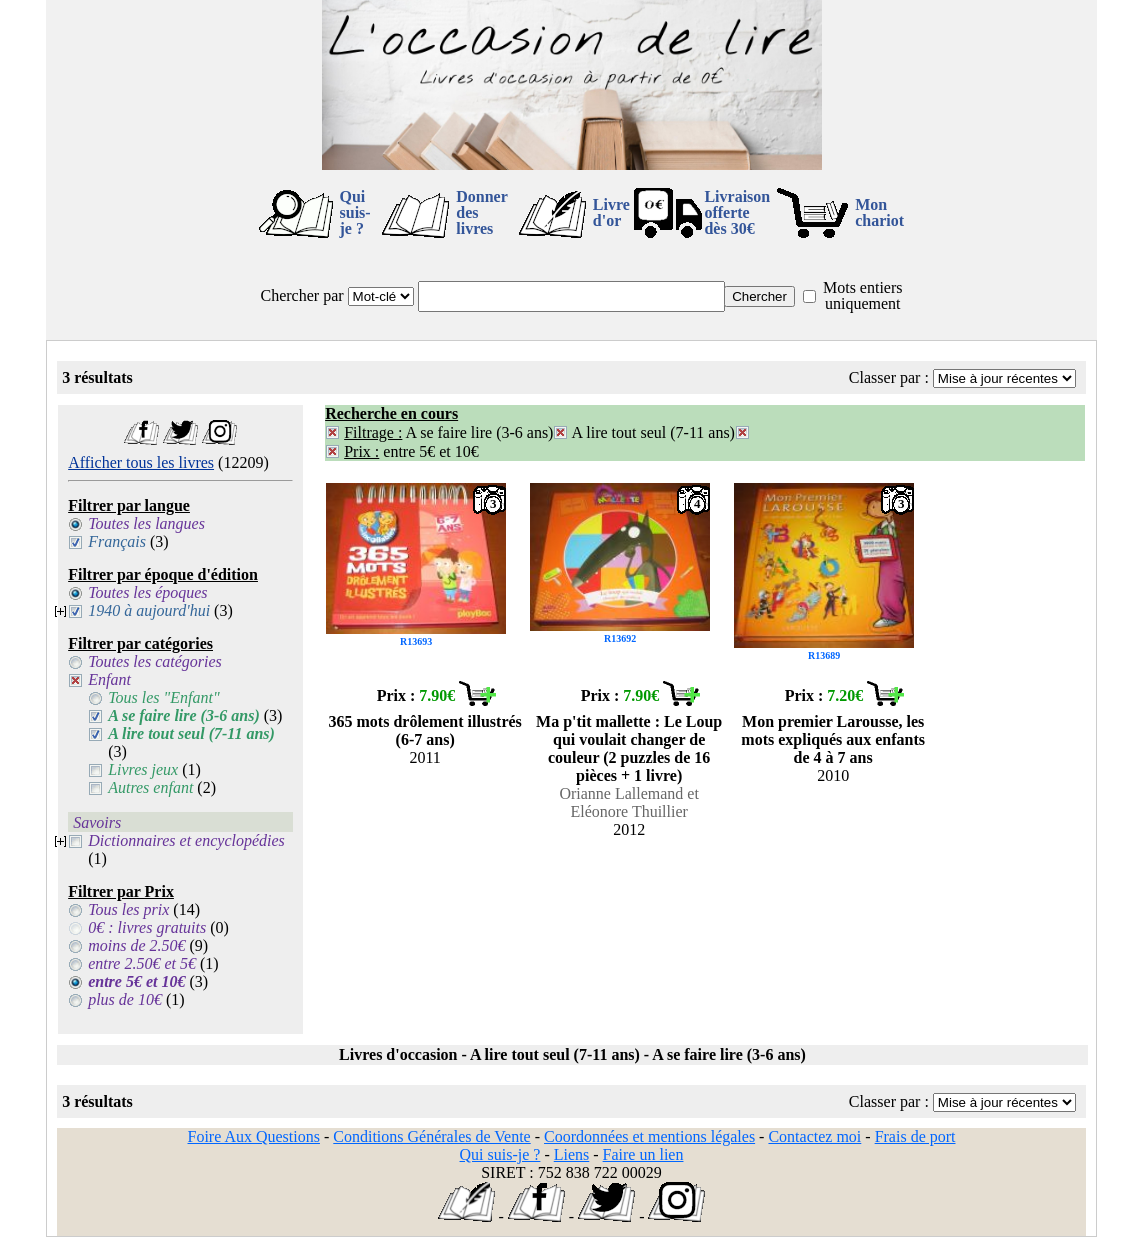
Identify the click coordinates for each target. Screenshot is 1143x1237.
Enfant (109, 679)
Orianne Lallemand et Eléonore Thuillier (629, 802)
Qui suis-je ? (355, 212)
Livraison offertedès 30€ (737, 212)
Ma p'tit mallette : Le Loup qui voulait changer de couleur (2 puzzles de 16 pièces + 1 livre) (629, 748)
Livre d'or (611, 212)
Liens (572, 1154)
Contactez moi (814, 1136)
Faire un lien (643, 1154)
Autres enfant (150, 787)
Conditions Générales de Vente (431, 1136)
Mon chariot (879, 212)
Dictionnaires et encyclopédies (186, 840)
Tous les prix (128, 909)
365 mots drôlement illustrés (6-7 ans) (425, 730)
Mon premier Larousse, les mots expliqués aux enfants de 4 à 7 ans (833, 739)
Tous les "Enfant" (164, 697)
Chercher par (302, 295)
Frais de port (915, 1136)
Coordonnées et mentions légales (649, 1136)
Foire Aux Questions (254, 1136)
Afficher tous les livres (141, 462)
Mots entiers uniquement (863, 295)
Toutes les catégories (155, 661)
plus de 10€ (125, 999)
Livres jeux (143, 769)
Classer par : (889, 377)
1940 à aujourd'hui (149, 610)
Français (117, 541)
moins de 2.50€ (136, 945)
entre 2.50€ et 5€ (142, 963)
